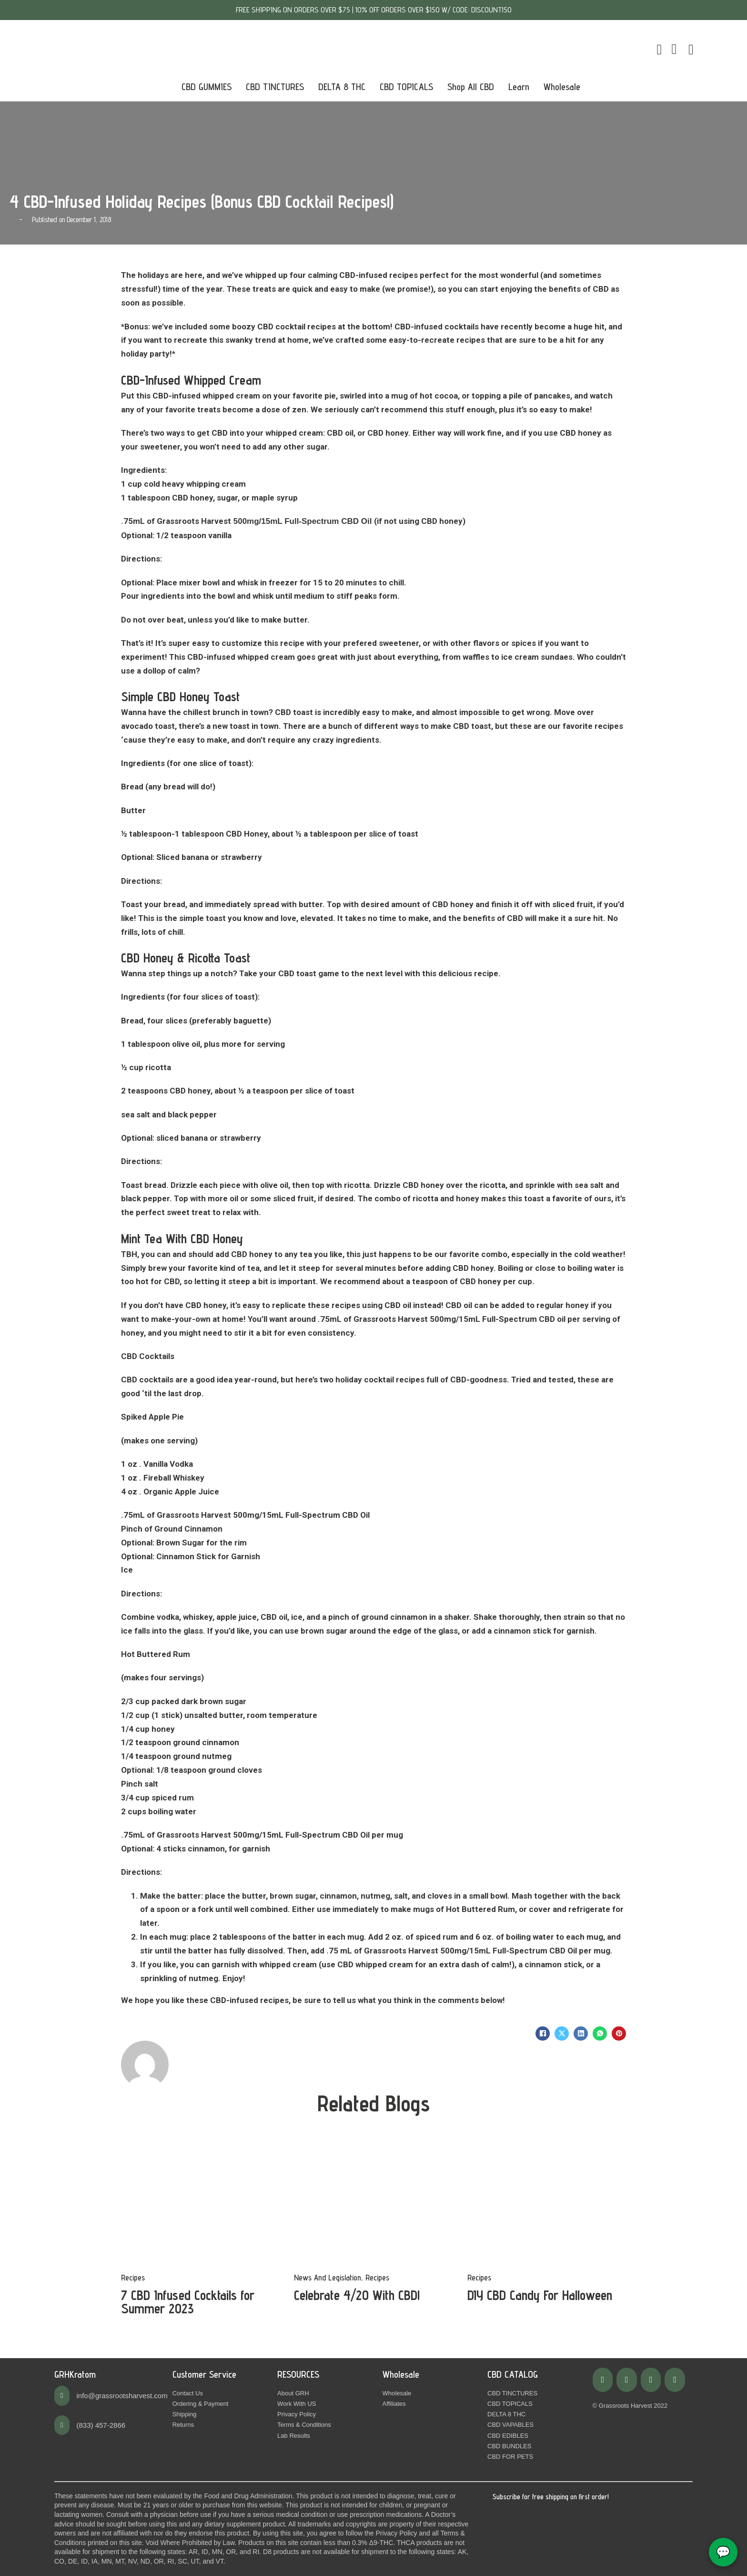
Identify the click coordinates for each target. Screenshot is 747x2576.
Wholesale (562, 86)
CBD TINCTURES (275, 86)
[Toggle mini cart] (659, 49)
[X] (562, 2033)
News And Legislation (327, 2277)
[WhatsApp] (600, 2033)
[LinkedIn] (581, 2033)
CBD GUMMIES (207, 86)
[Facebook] (542, 2033)
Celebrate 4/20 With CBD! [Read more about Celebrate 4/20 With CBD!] (357, 2295)
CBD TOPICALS (406, 86)
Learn (518, 86)
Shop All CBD (470, 86)
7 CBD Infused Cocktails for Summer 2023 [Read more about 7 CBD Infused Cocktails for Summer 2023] (187, 2301)
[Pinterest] (619, 2033)
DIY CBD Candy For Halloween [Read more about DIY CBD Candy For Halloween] (539, 2295)
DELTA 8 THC (341, 86)
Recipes (133, 2277)
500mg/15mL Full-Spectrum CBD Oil (302, 521)
